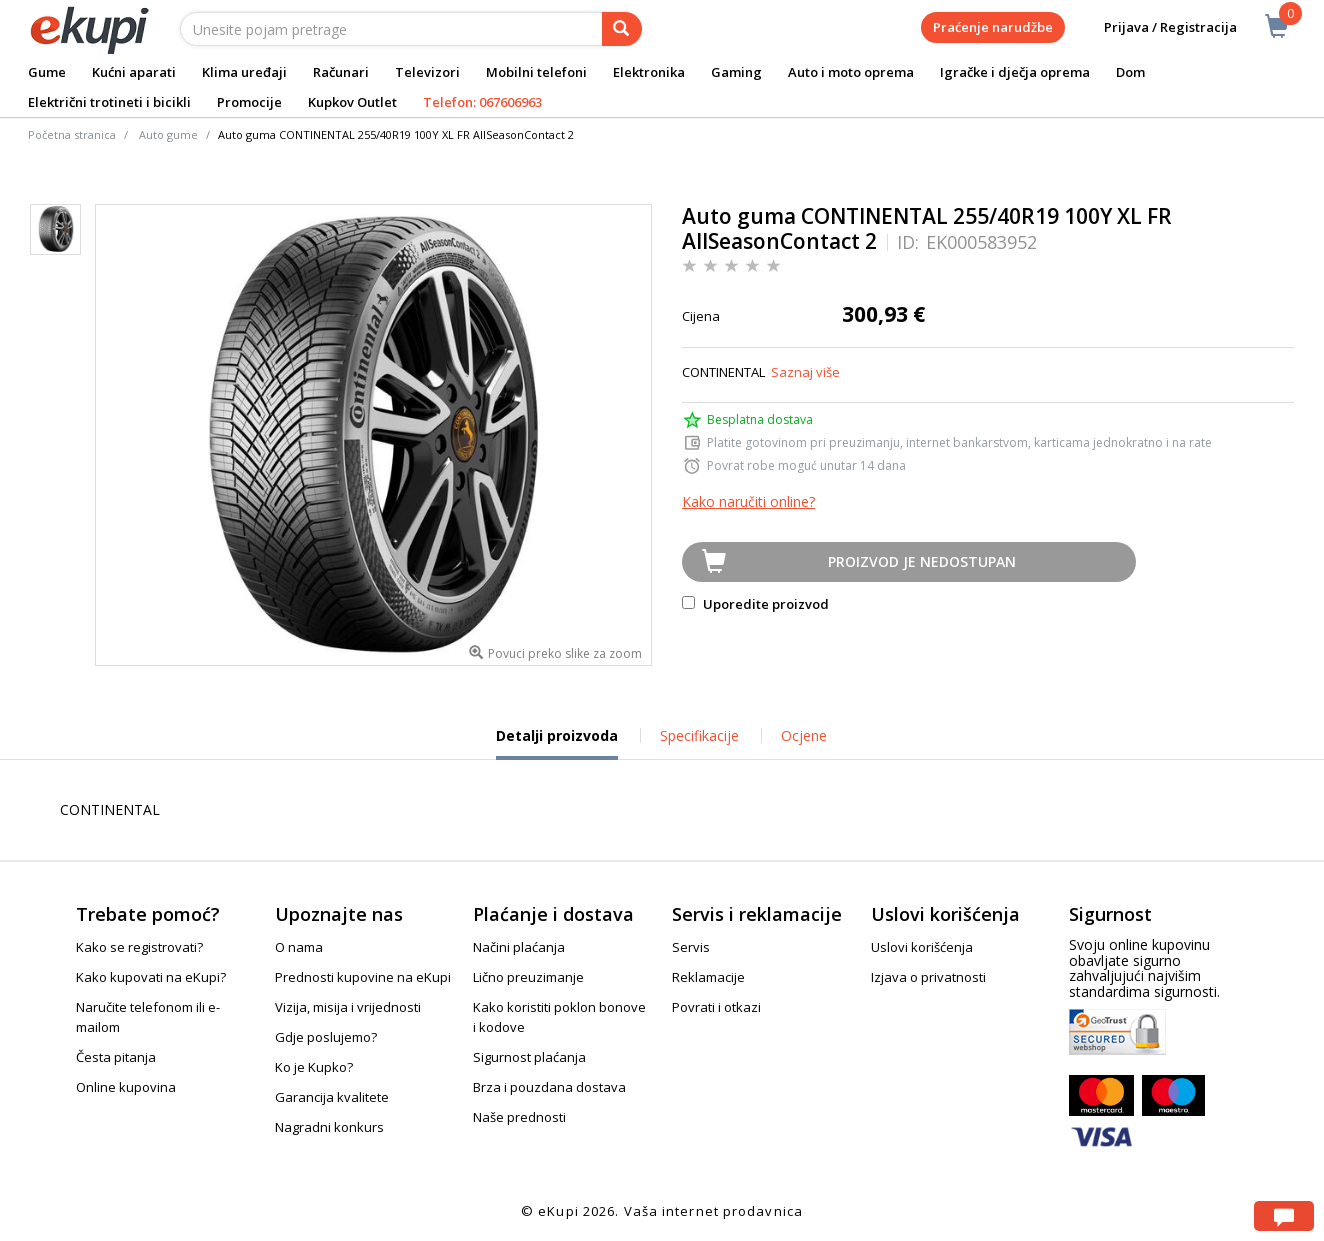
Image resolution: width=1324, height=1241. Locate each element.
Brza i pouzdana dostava (549, 1087)
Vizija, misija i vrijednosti (348, 1007)
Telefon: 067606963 (482, 102)
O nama (299, 947)
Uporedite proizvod (755, 604)
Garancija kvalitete (332, 1097)
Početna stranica (72, 134)
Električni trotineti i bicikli (109, 102)
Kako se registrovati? (139, 947)
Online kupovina (126, 1087)
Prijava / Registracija (1156, 27)
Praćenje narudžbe (993, 27)
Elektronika (649, 72)
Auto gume (168, 134)
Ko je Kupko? (314, 1067)
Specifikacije (699, 735)
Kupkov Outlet (352, 102)
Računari (341, 72)
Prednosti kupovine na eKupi (363, 977)
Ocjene (804, 735)
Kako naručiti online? (748, 501)
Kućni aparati (134, 72)
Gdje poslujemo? (326, 1037)
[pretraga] (622, 29)
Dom (1130, 72)
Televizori (427, 72)
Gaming (736, 72)
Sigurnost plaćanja (529, 1057)
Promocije (249, 102)
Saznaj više (805, 372)
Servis (691, 947)
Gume (47, 72)
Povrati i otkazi (716, 1007)
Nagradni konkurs (329, 1127)
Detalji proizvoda (557, 743)
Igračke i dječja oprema (1015, 72)
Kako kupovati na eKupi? (151, 977)
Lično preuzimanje (528, 977)
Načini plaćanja (519, 947)
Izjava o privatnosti (928, 977)
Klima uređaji (244, 72)
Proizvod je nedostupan (922, 561)
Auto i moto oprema (851, 72)
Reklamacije (708, 977)
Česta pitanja (116, 1057)
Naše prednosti (519, 1117)
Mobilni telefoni (536, 72)
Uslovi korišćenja (922, 947)
